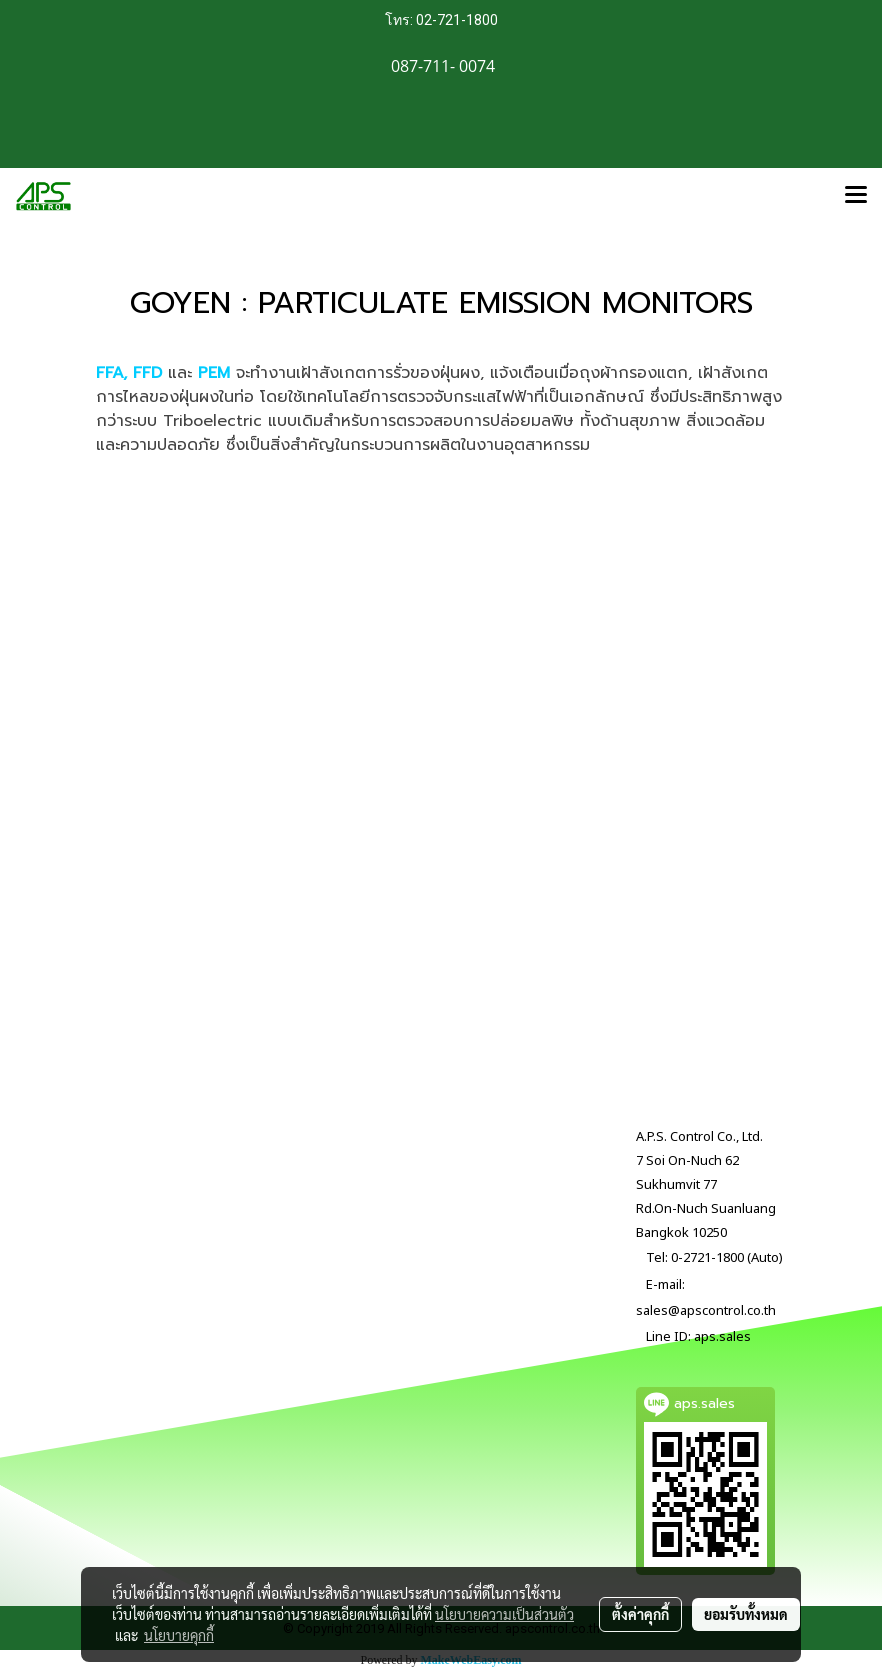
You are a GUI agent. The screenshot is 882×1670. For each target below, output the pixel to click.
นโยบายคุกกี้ (179, 1635)
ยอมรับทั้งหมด (746, 1614)
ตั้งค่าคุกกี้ (640, 1614)
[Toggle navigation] (856, 196)
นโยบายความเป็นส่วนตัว (504, 1614)
